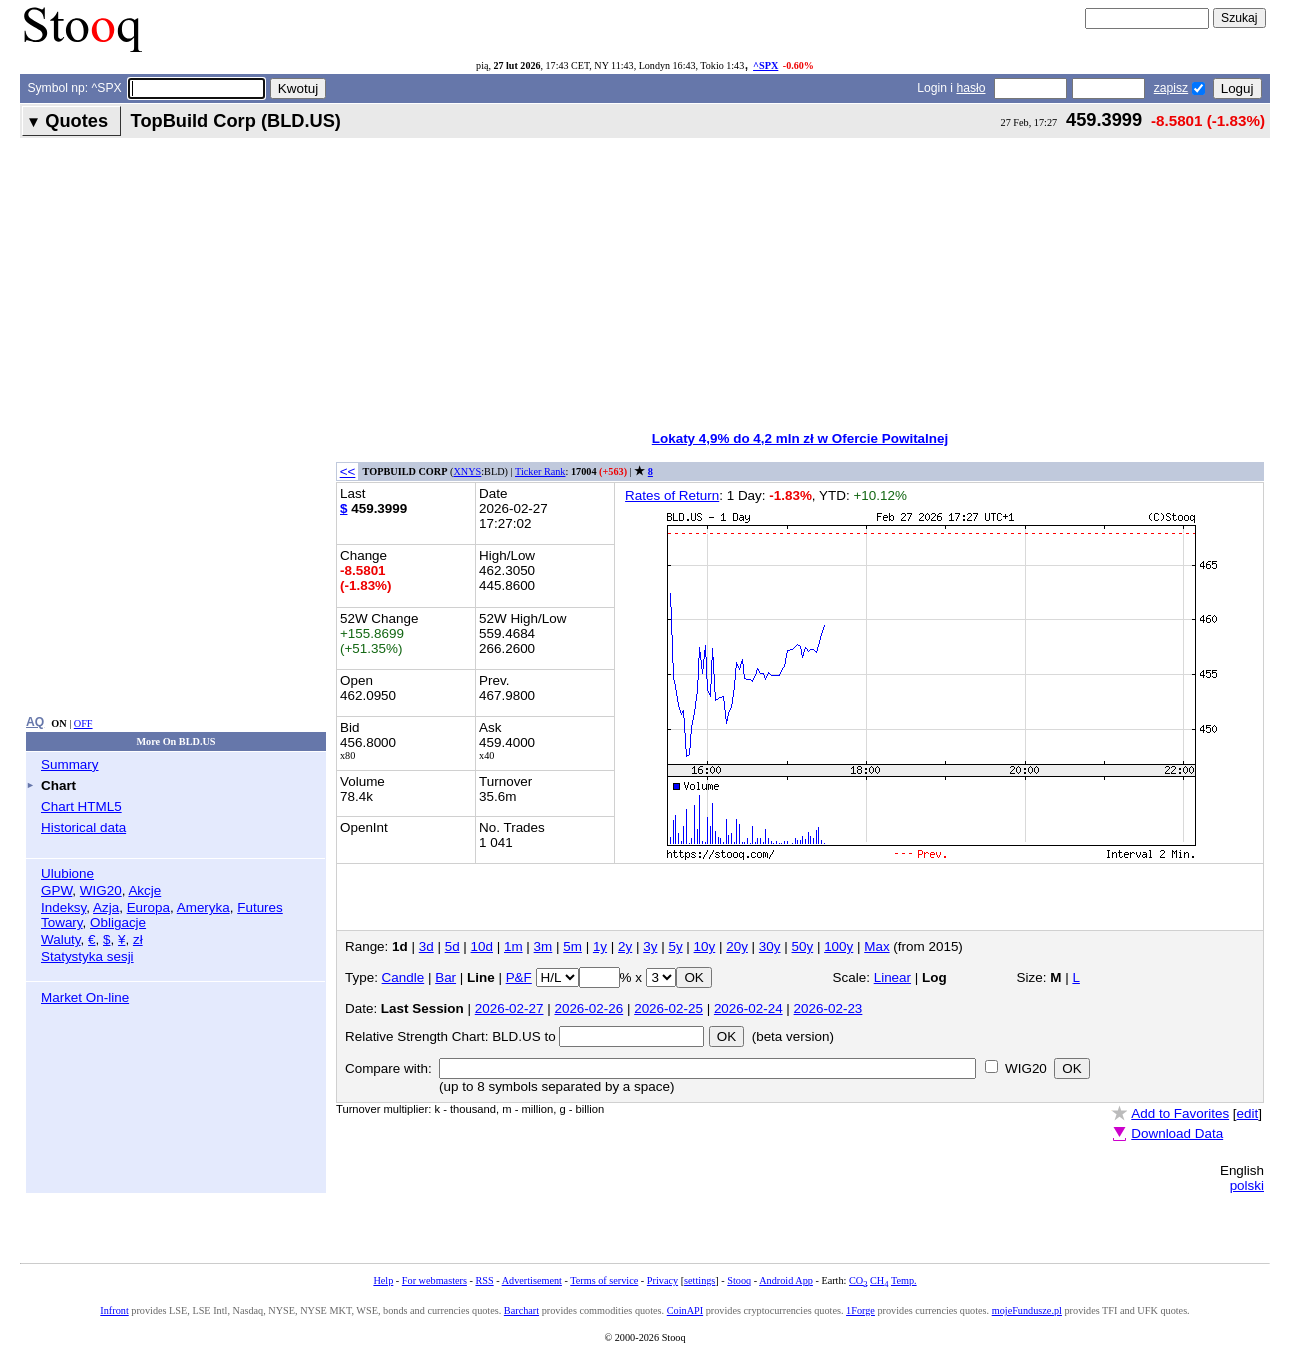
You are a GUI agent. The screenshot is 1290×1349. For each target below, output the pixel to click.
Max (876, 946)
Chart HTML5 (81, 806)
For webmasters (434, 1280)
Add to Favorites (1180, 1113)
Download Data (1177, 1133)
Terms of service (604, 1280)
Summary (70, 764)
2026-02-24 (748, 1008)
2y (625, 946)
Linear (892, 977)
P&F (519, 977)
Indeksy (63, 907)
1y (600, 946)
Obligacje (118, 922)
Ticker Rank (540, 471)
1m (513, 946)
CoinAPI (685, 1310)
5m (572, 946)
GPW (56, 890)
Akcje (144, 890)
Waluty (61, 939)
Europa (148, 907)
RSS (484, 1280)
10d (482, 946)
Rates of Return (672, 495)
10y (705, 946)
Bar (445, 977)
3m (543, 946)
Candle (403, 977)
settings (699, 1280)
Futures (260, 907)
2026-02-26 (588, 1008)
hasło (970, 88)
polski (1247, 1185)
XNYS (467, 471)
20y (737, 946)
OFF (83, 723)
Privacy (662, 1280)
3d (426, 946)
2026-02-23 (828, 1008)
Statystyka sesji (87, 956)
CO (858, 1280)
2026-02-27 (509, 1008)
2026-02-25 (668, 1008)
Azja (106, 907)
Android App (786, 1280)
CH (879, 1280)
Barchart (521, 1310)
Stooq (739, 1280)
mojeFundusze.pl (1027, 1310)
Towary (62, 922)
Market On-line (85, 997)
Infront (114, 1310)
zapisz (1171, 88)
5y (675, 946)
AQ (35, 722)
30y (770, 946)
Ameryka (203, 907)
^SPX (765, 65)
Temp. (904, 1280)
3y (650, 946)
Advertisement (532, 1280)
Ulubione (67, 873)
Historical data (83, 827)
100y (838, 946)
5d (452, 946)
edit (1248, 1113)
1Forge (860, 1310)
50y (803, 946)
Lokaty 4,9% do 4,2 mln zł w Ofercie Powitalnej (800, 438)
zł (138, 939)
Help (383, 1280)
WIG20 (101, 890)
